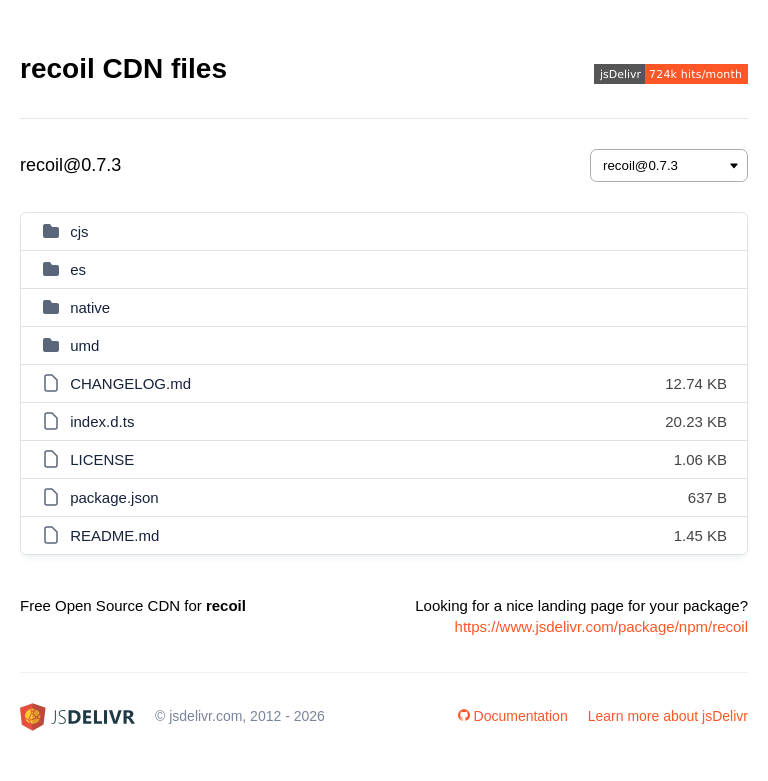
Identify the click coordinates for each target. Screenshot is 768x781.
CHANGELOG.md (130, 383)
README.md (114, 535)
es (78, 269)
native (90, 307)
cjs (79, 231)
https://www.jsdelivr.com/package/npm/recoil (601, 626)
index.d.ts (102, 421)
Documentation (513, 716)
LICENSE (102, 459)
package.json (114, 497)
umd (84, 345)
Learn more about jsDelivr (668, 716)
